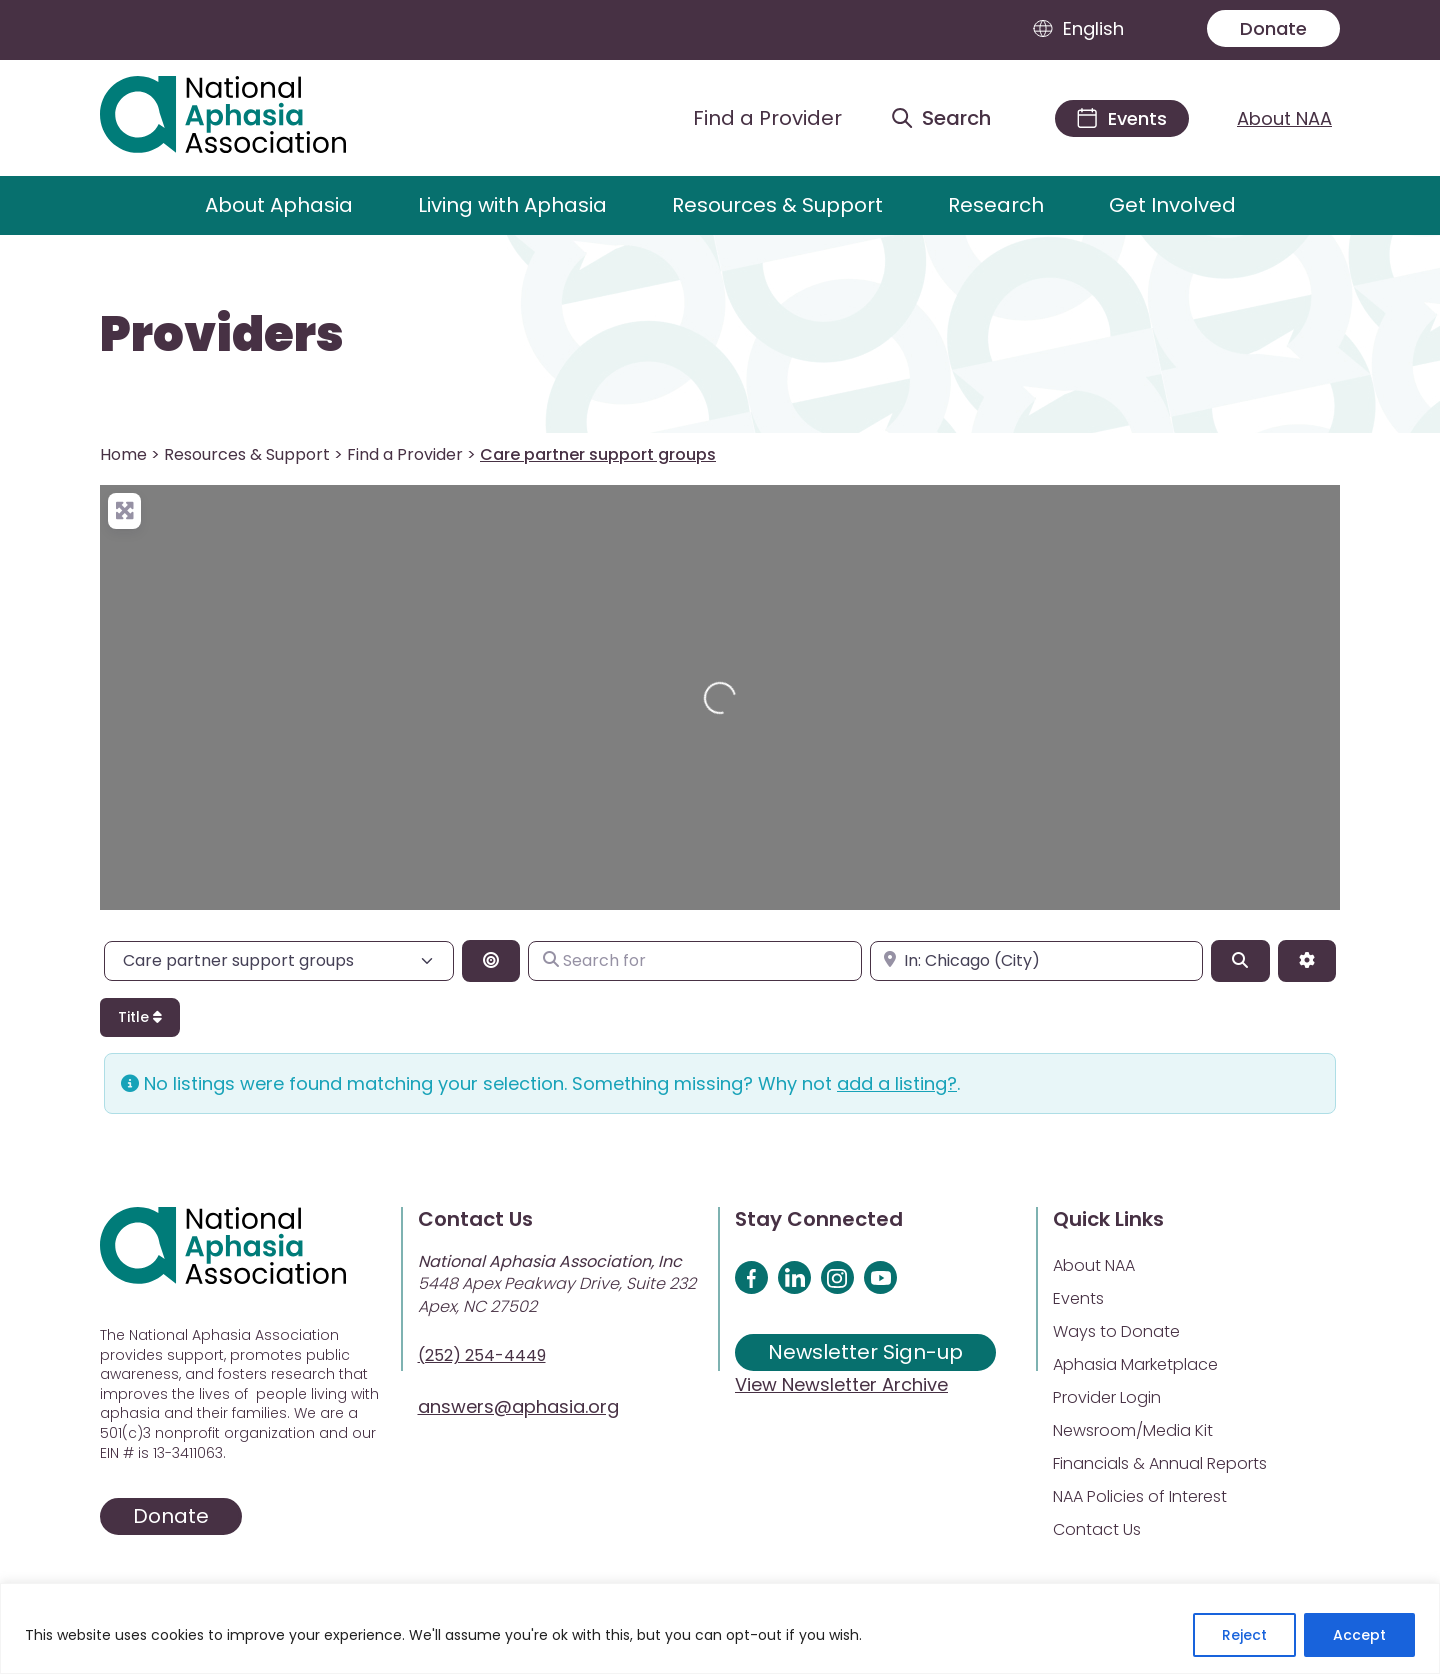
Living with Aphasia (512, 205)
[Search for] (694, 961)
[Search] (1240, 961)
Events (1078, 1298)
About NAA (1284, 118)
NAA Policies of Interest (1140, 1496)
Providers (222, 335)
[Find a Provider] (752, 118)
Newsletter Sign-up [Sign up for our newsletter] (865, 1352)
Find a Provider (405, 454)
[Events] (1122, 118)
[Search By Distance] (491, 961)
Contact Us (1097, 1529)
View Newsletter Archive (841, 1384)
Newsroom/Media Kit (1133, 1430)
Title (140, 1017)
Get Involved (1172, 205)
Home (123, 454)
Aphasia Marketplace (1135, 1364)
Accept (1359, 1635)
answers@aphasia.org (518, 1406)
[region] (720, 1628)
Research (996, 205)
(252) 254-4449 (482, 1355)
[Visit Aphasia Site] (246, 118)
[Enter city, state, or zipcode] (1036, 961)
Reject (1244, 1635)
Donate (1273, 28)
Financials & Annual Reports (1160, 1463)
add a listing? (897, 1083)
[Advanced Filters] (1307, 961)
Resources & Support (777, 205)
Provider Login (1107, 1397)
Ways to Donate (1116, 1331)
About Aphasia (279, 205)
